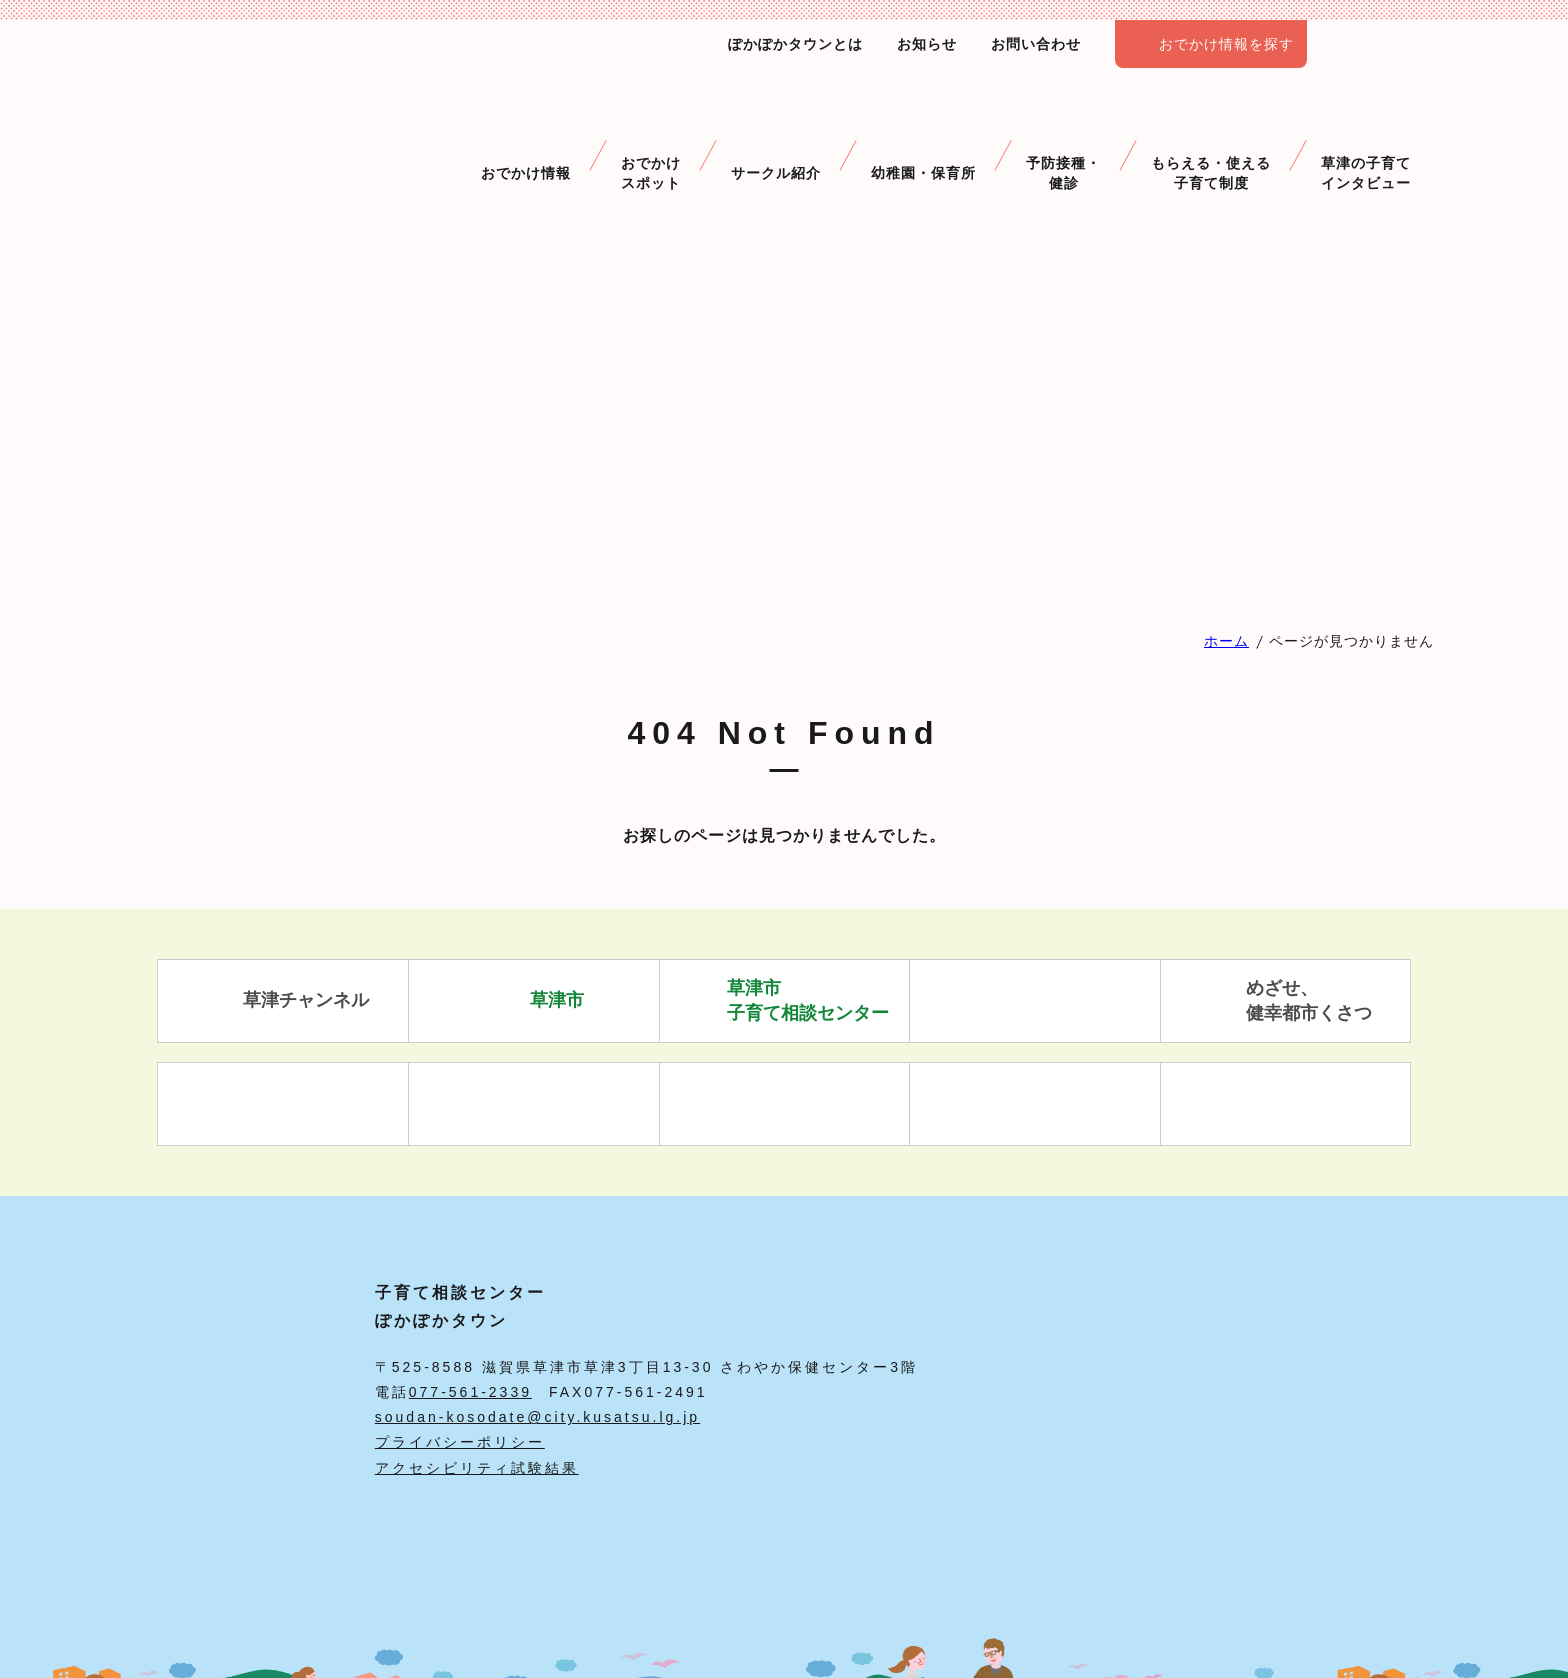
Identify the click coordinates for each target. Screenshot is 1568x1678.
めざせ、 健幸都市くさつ (1285, 1000)
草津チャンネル (282, 1001)
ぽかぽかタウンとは (795, 44)
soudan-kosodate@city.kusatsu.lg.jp (537, 1417)
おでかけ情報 (526, 138)
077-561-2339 (470, 1392)
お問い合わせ (1036, 44)
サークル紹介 (776, 138)
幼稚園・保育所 (923, 138)
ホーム (1226, 641)
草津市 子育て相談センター (784, 1000)
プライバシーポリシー (460, 1442)
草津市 (533, 1001)
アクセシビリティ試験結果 (477, 1468)
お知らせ (927, 44)
